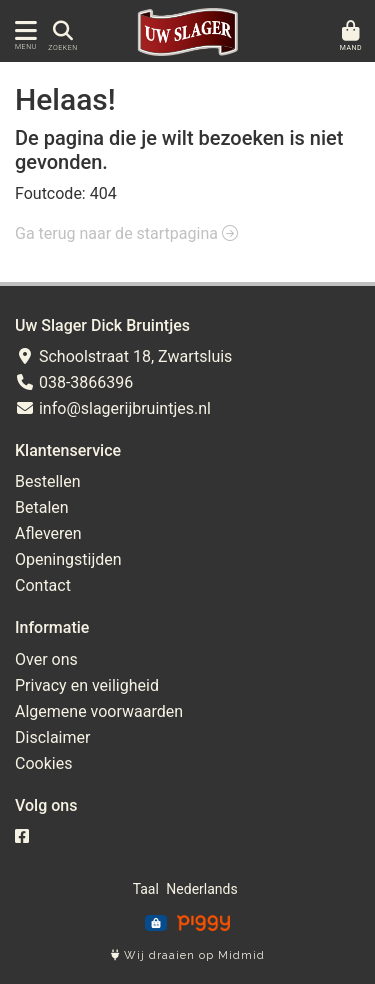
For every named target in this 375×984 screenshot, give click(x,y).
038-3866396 (74, 382)
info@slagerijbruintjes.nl (113, 408)
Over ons (46, 659)
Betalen (42, 507)
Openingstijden (68, 559)
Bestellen (48, 481)
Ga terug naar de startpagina (126, 233)
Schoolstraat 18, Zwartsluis (123, 356)
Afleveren (48, 533)
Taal (146, 889)
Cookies (43, 763)
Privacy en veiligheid (87, 685)
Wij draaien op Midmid (188, 955)
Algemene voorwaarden (99, 711)
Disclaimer (52, 737)
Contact (43, 585)
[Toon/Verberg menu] (22, 31)
